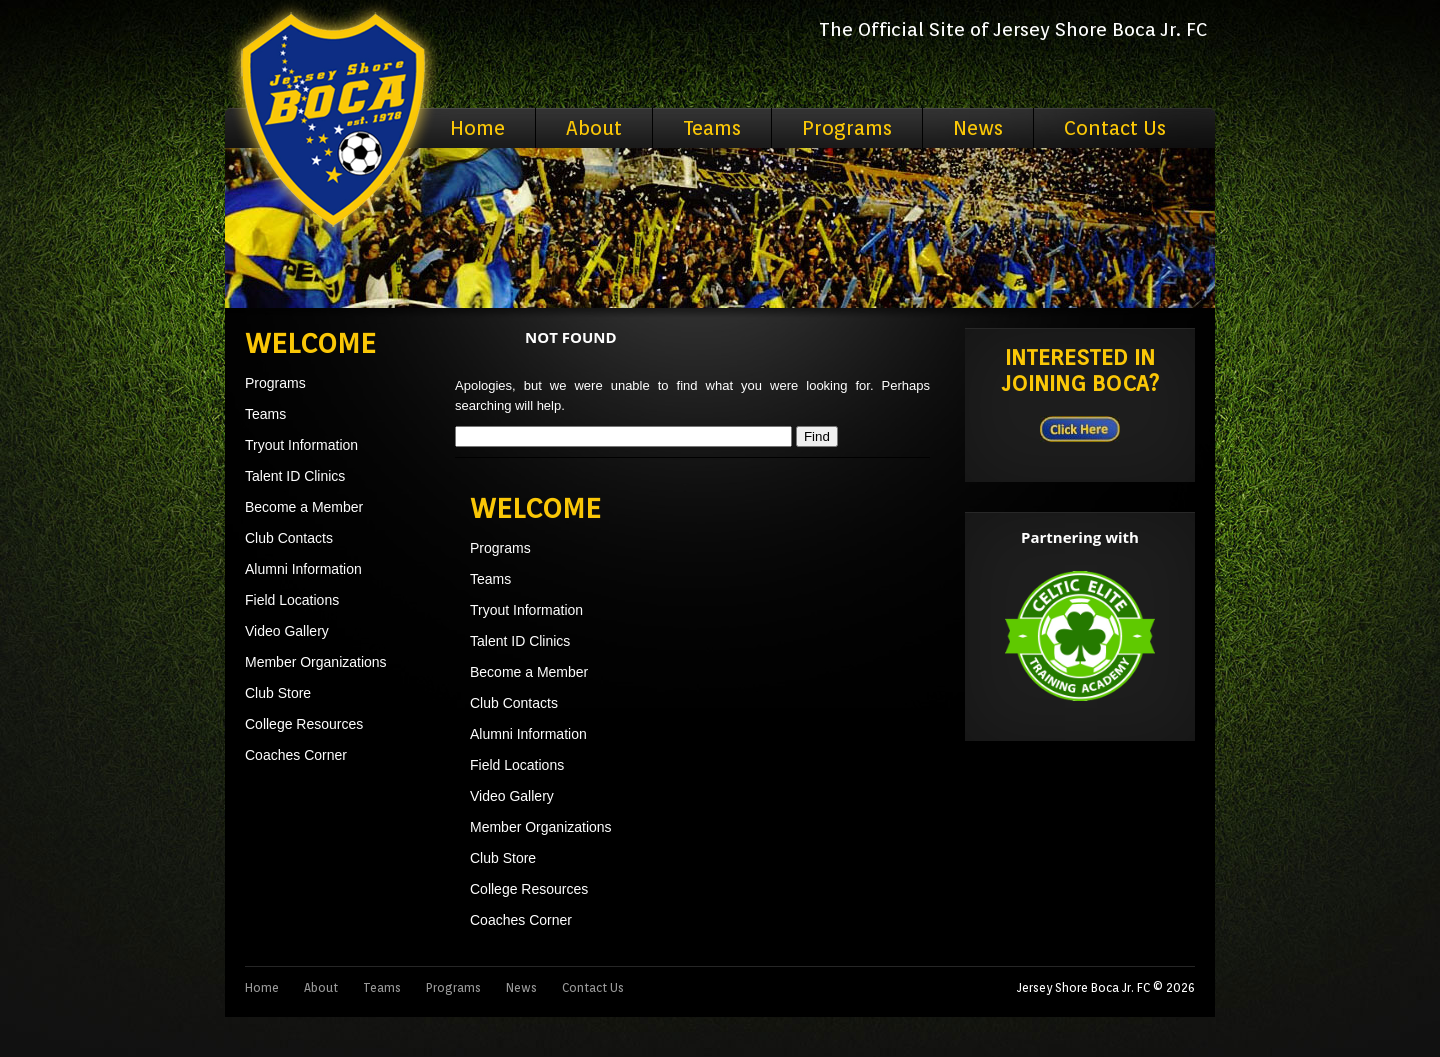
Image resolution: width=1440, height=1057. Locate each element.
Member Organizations (316, 662)
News (978, 128)
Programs (847, 128)
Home (477, 128)
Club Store (278, 693)
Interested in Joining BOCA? (1080, 370)
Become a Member (304, 507)
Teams (712, 128)
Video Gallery (287, 631)
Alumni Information (303, 569)
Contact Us (1115, 128)
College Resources (304, 724)
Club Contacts (289, 538)
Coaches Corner (296, 755)
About (594, 128)
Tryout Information (301, 445)
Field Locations (292, 600)
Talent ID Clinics (295, 476)
